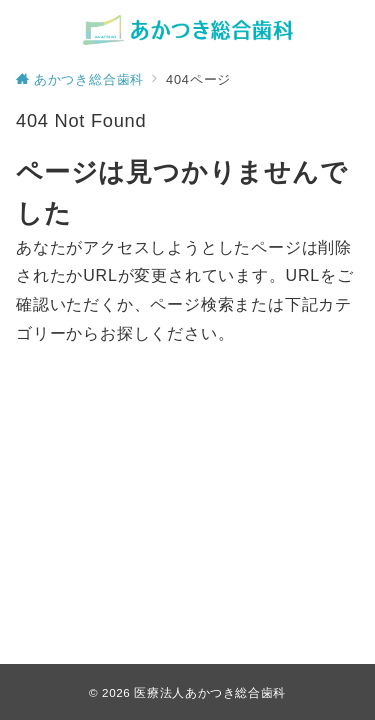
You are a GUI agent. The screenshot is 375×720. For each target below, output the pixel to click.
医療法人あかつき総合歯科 (210, 692)
